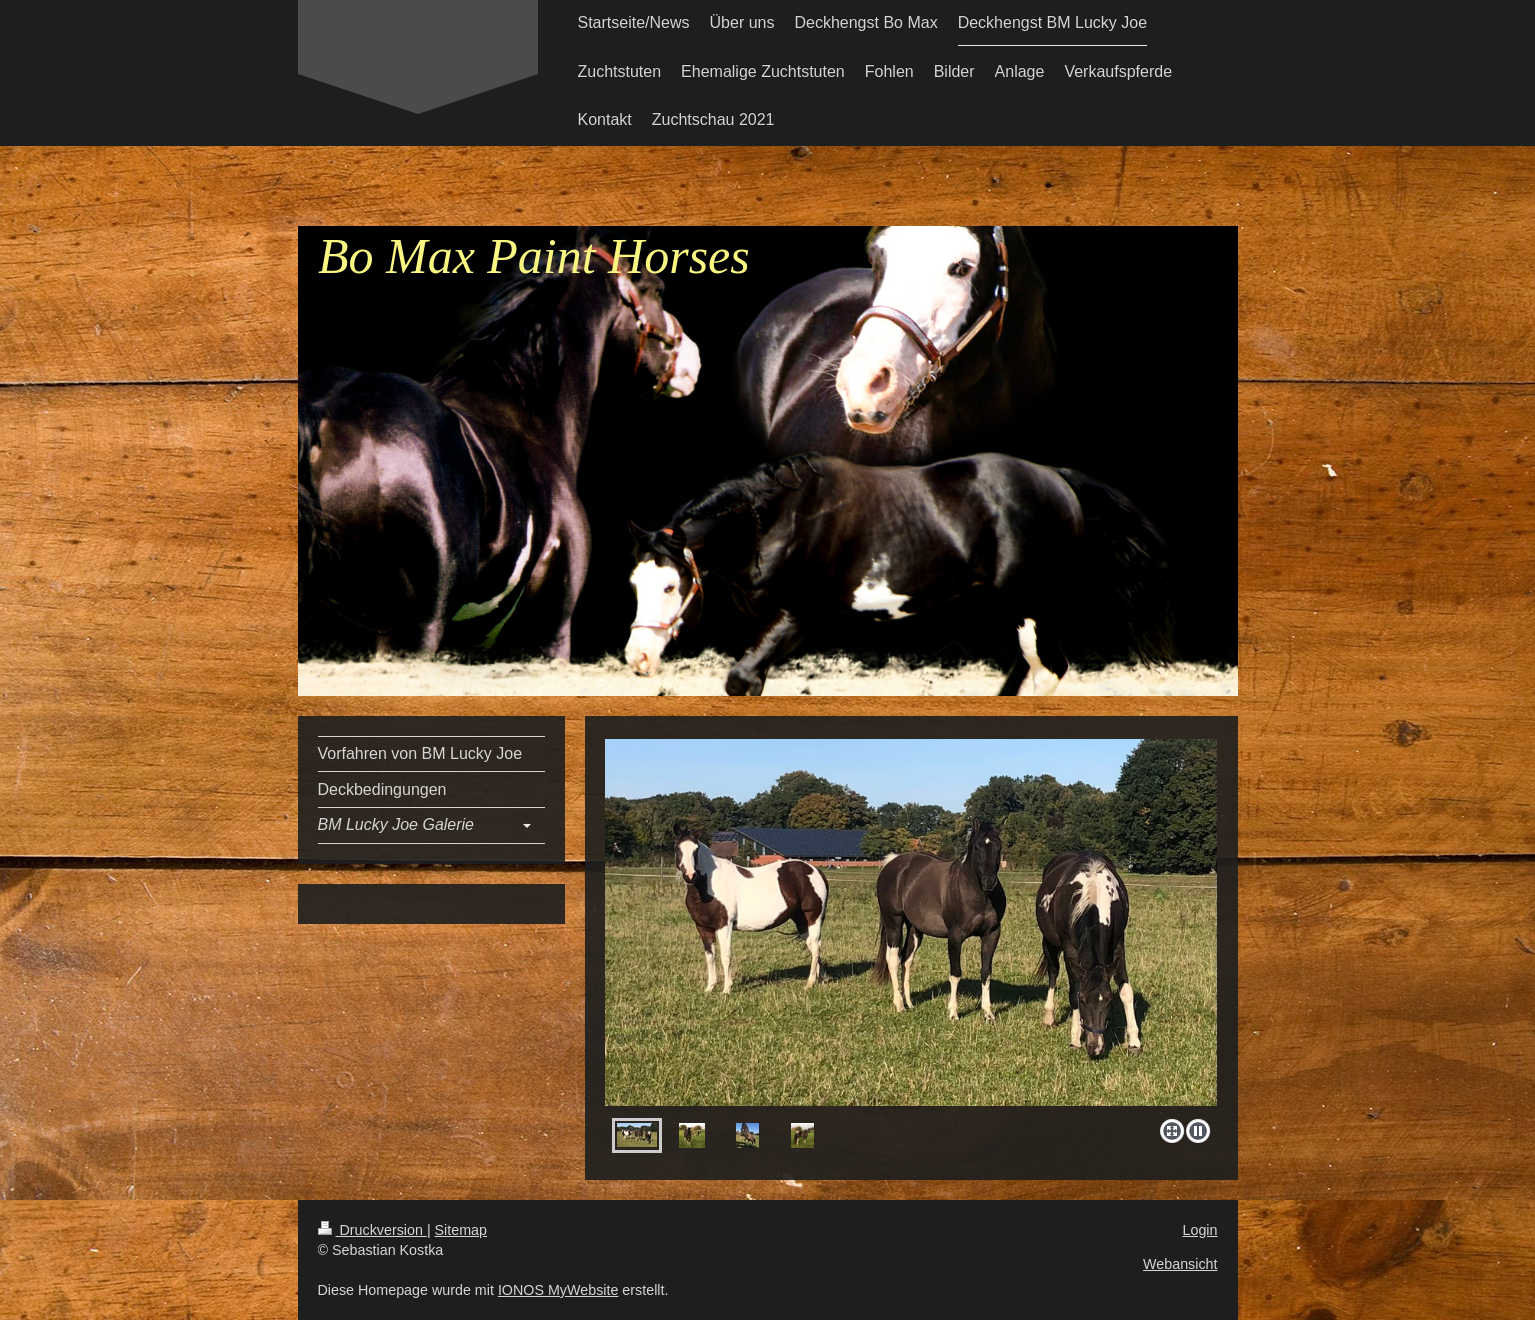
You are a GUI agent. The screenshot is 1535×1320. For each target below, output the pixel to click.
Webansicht (1180, 1264)
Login (1200, 1230)
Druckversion (372, 1230)
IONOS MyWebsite (558, 1290)
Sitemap (461, 1230)
